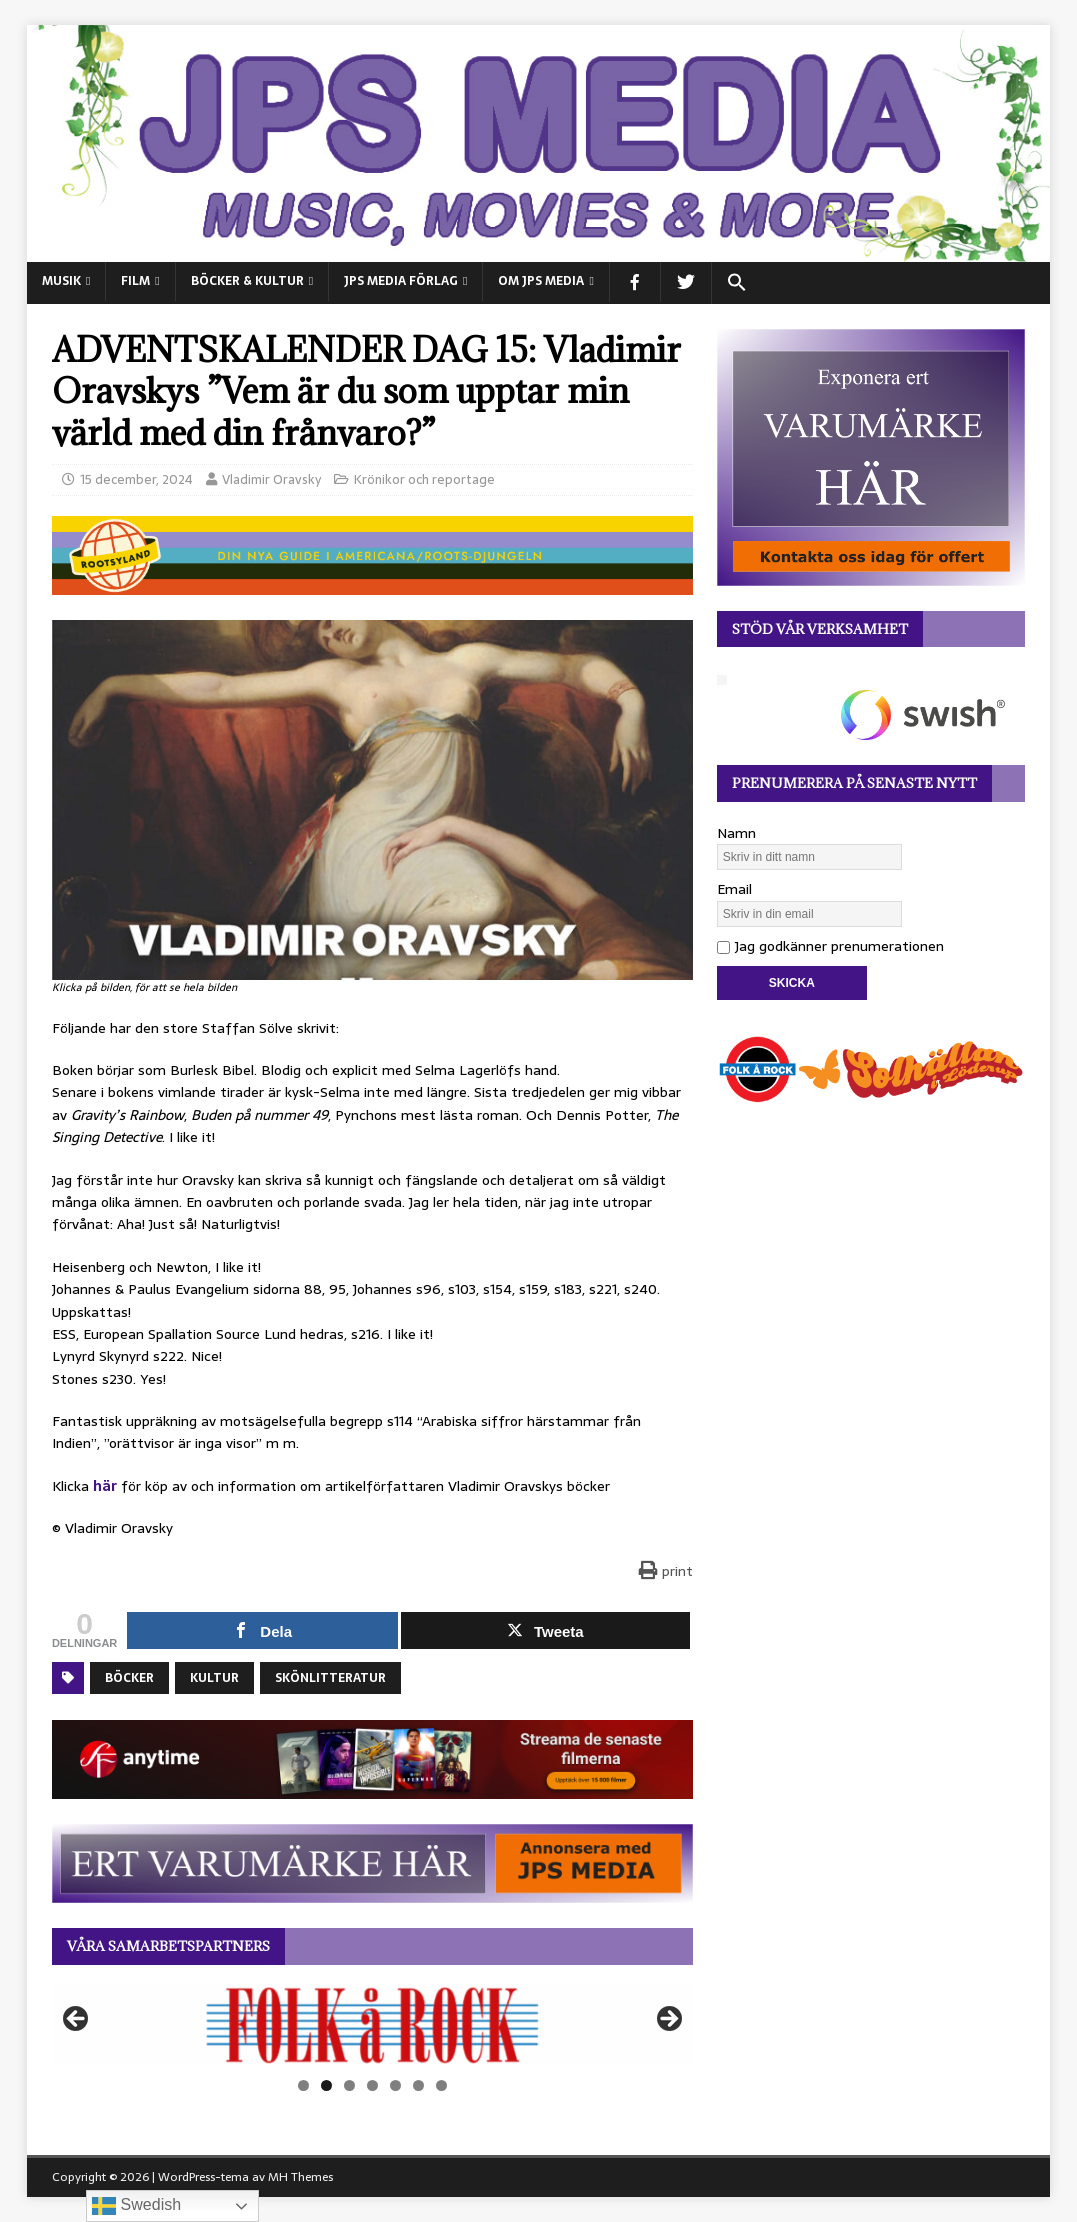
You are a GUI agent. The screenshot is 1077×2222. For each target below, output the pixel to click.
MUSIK (61, 281)
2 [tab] (326, 2085)
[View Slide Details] (372, 2024)
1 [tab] (303, 2085)
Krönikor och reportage (424, 479)
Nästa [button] (668, 2020)
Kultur (214, 1678)
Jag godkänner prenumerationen (830, 946)
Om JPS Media (541, 281)
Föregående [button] (77, 2020)
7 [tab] (441, 2085)
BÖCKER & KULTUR (247, 281)
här (105, 1486)
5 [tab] (395, 2085)
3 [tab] (349, 2085)
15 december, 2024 (136, 479)
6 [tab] (418, 2085)
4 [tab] (372, 2085)
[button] (736, 283)
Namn (736, 833)
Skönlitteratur (330, 1678)
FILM (135, 281)
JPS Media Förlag (401, 281)
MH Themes (300, 2177)
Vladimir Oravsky (271, 479)
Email (734, 889)
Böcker (129, 1678)
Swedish (136, 2206)
